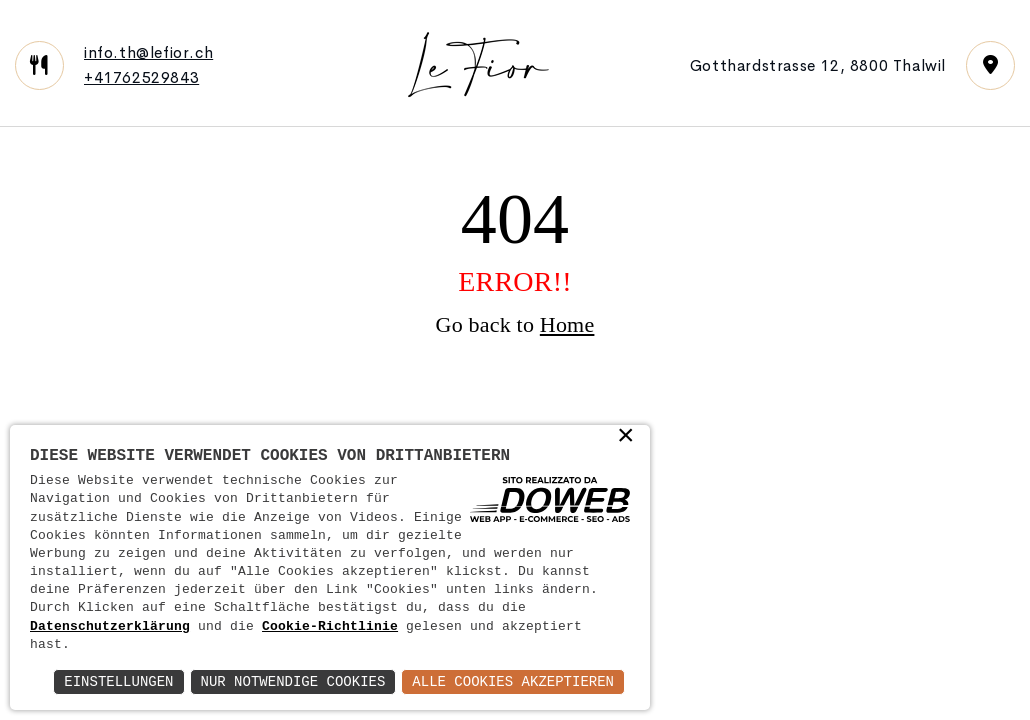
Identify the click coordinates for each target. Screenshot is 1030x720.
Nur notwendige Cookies (293, 681)
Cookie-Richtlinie (330, 627)
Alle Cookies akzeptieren (513, 681)
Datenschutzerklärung (110, 627)
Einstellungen (118, 681)
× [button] (626, 437)
